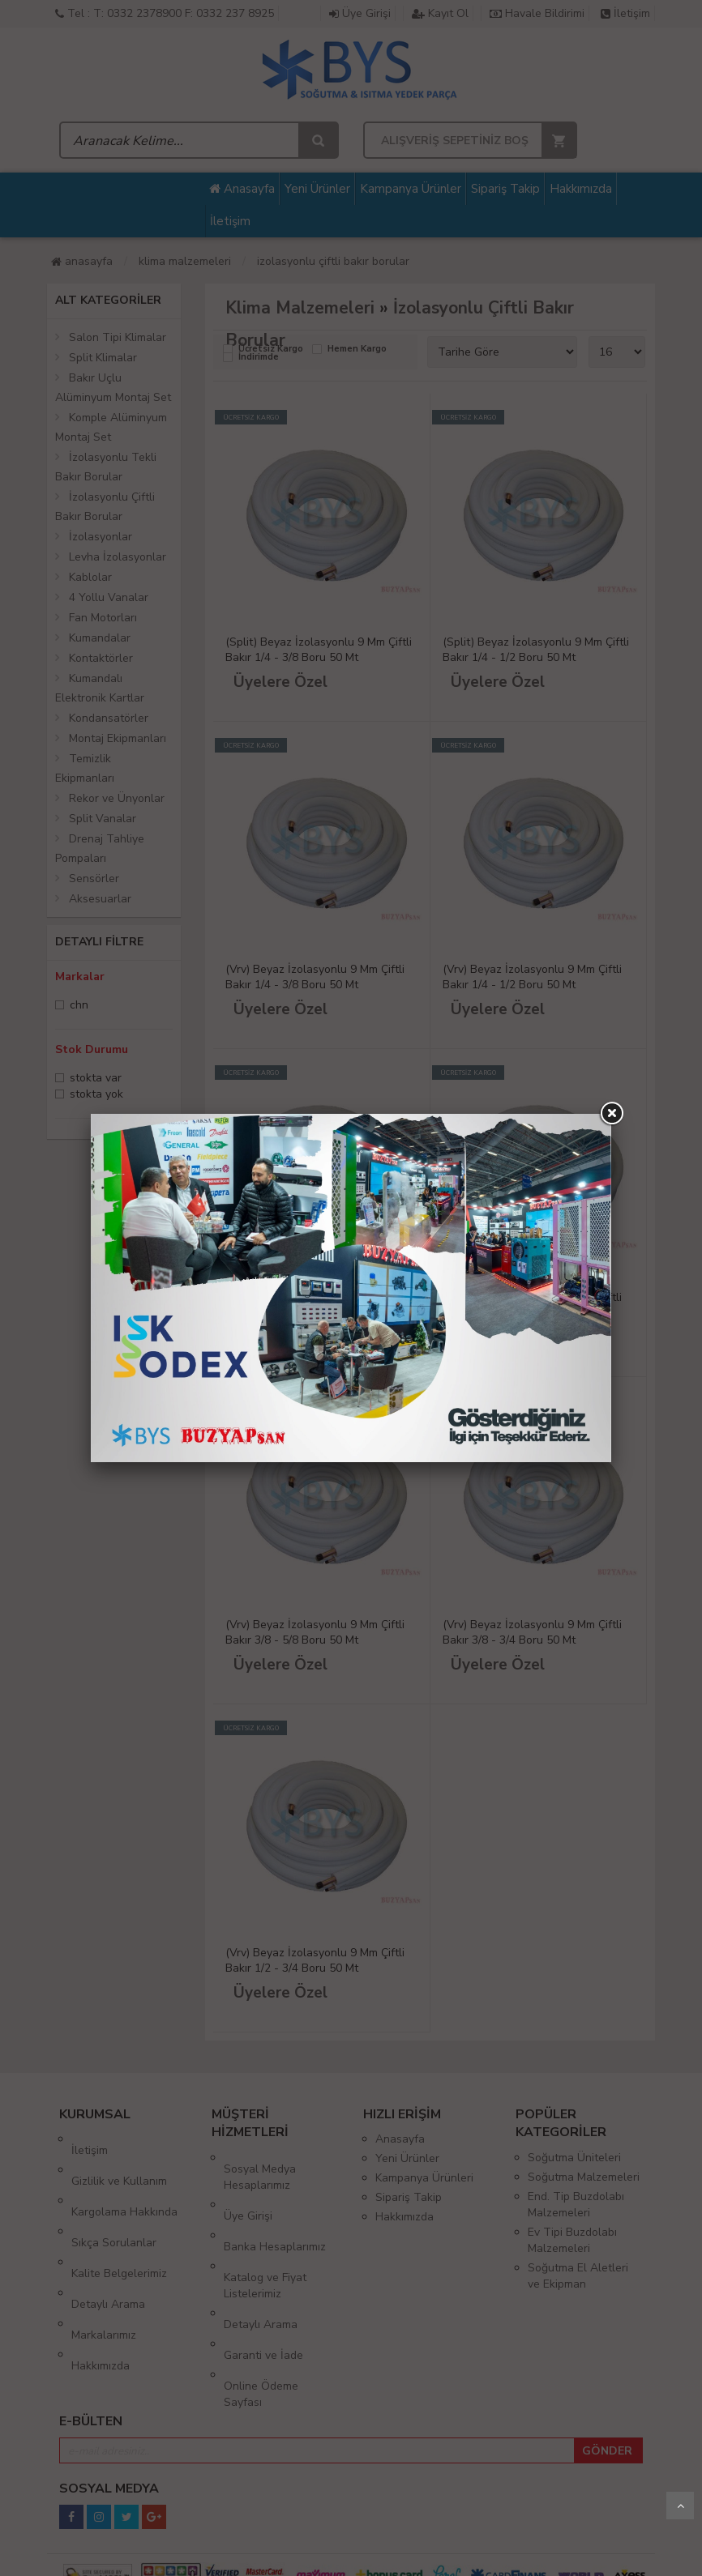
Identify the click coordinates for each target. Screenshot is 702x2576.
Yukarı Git (680, 2505)
